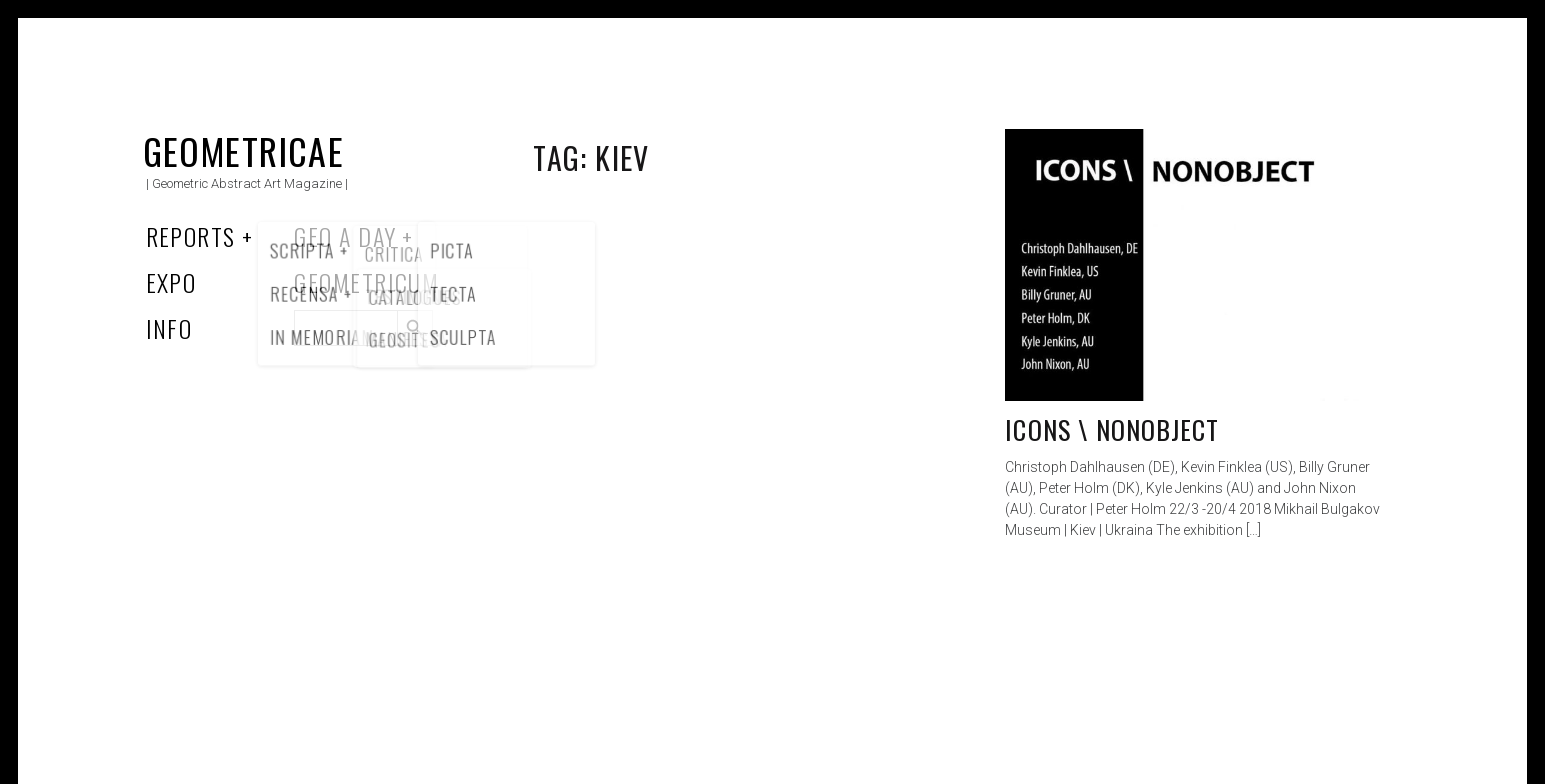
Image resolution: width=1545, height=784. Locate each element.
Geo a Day (345, 236)
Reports (191, 236)
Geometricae (244, 150)
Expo (171, 282)
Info (169, 328)
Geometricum (366, 282)
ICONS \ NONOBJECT (1112, 429)
